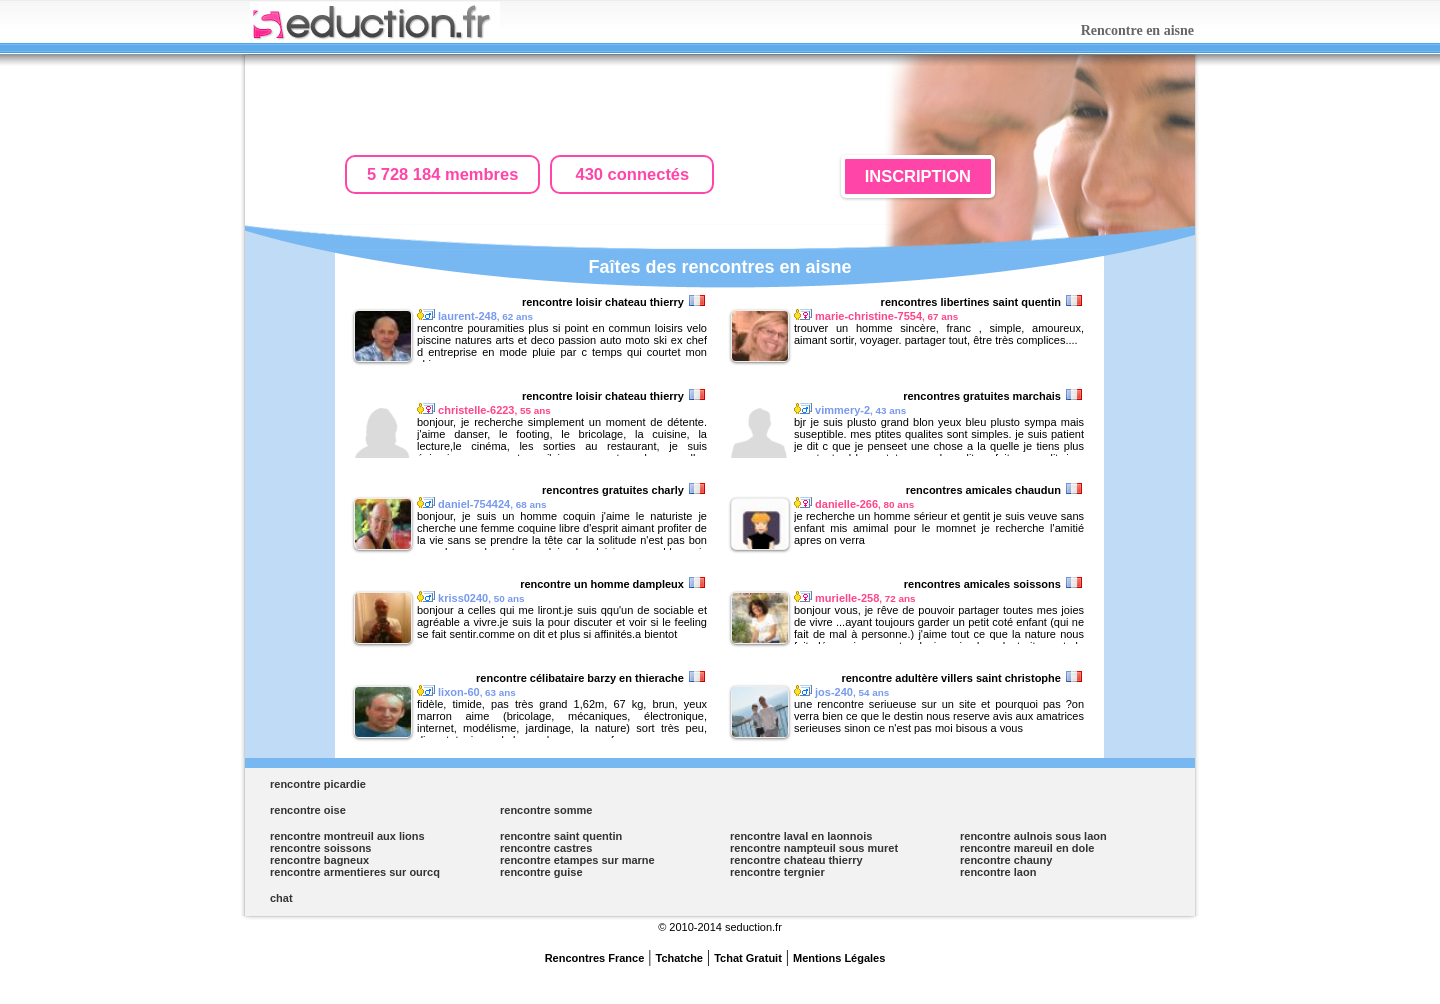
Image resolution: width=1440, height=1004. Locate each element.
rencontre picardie (318, 784)
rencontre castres (546, 848)
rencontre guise (541, 872)
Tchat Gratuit (748, 958)
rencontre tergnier (777, 872)
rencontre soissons (320, 848)
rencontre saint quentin (561, 836)
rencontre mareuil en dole (1027, 848)
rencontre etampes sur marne (577, 860)
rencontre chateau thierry (796, 860)
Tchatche (679, 958)
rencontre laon (998, 872)
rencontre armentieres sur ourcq (355, 872)
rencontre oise (308, 810)
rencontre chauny (1006, 860)
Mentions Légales (839, 958)
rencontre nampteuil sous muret (814, 848)
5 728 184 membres (442, 174)
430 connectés (633, 174)
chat (281, 898)
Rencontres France (595, 958)
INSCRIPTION (918, 176)
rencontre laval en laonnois (801, 836)
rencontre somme (546, 810)
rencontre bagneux (319, 860)
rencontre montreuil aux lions (347, 836)
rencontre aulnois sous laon (1033, 836)
